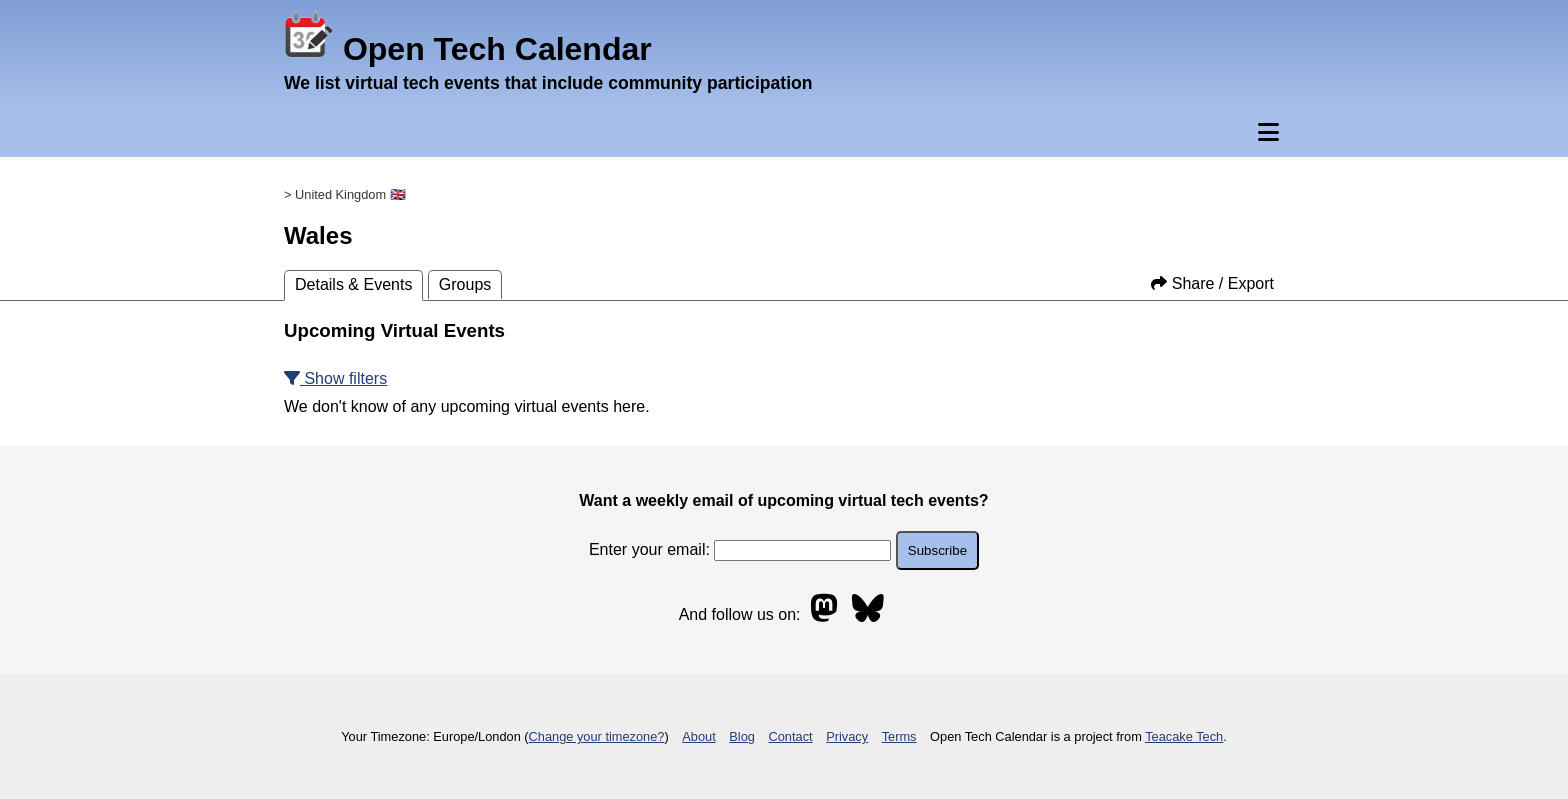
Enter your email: (740, 549)
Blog (742, 736)
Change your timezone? (597, 736)
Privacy (847, 736)
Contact (791, 736)
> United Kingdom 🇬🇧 (345, 194)
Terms (899, 736)
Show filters (335, 378)
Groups (465, 284)
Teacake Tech (1184, 736)
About (698, 736)
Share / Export (1212, 283)
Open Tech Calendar (468, 49)
